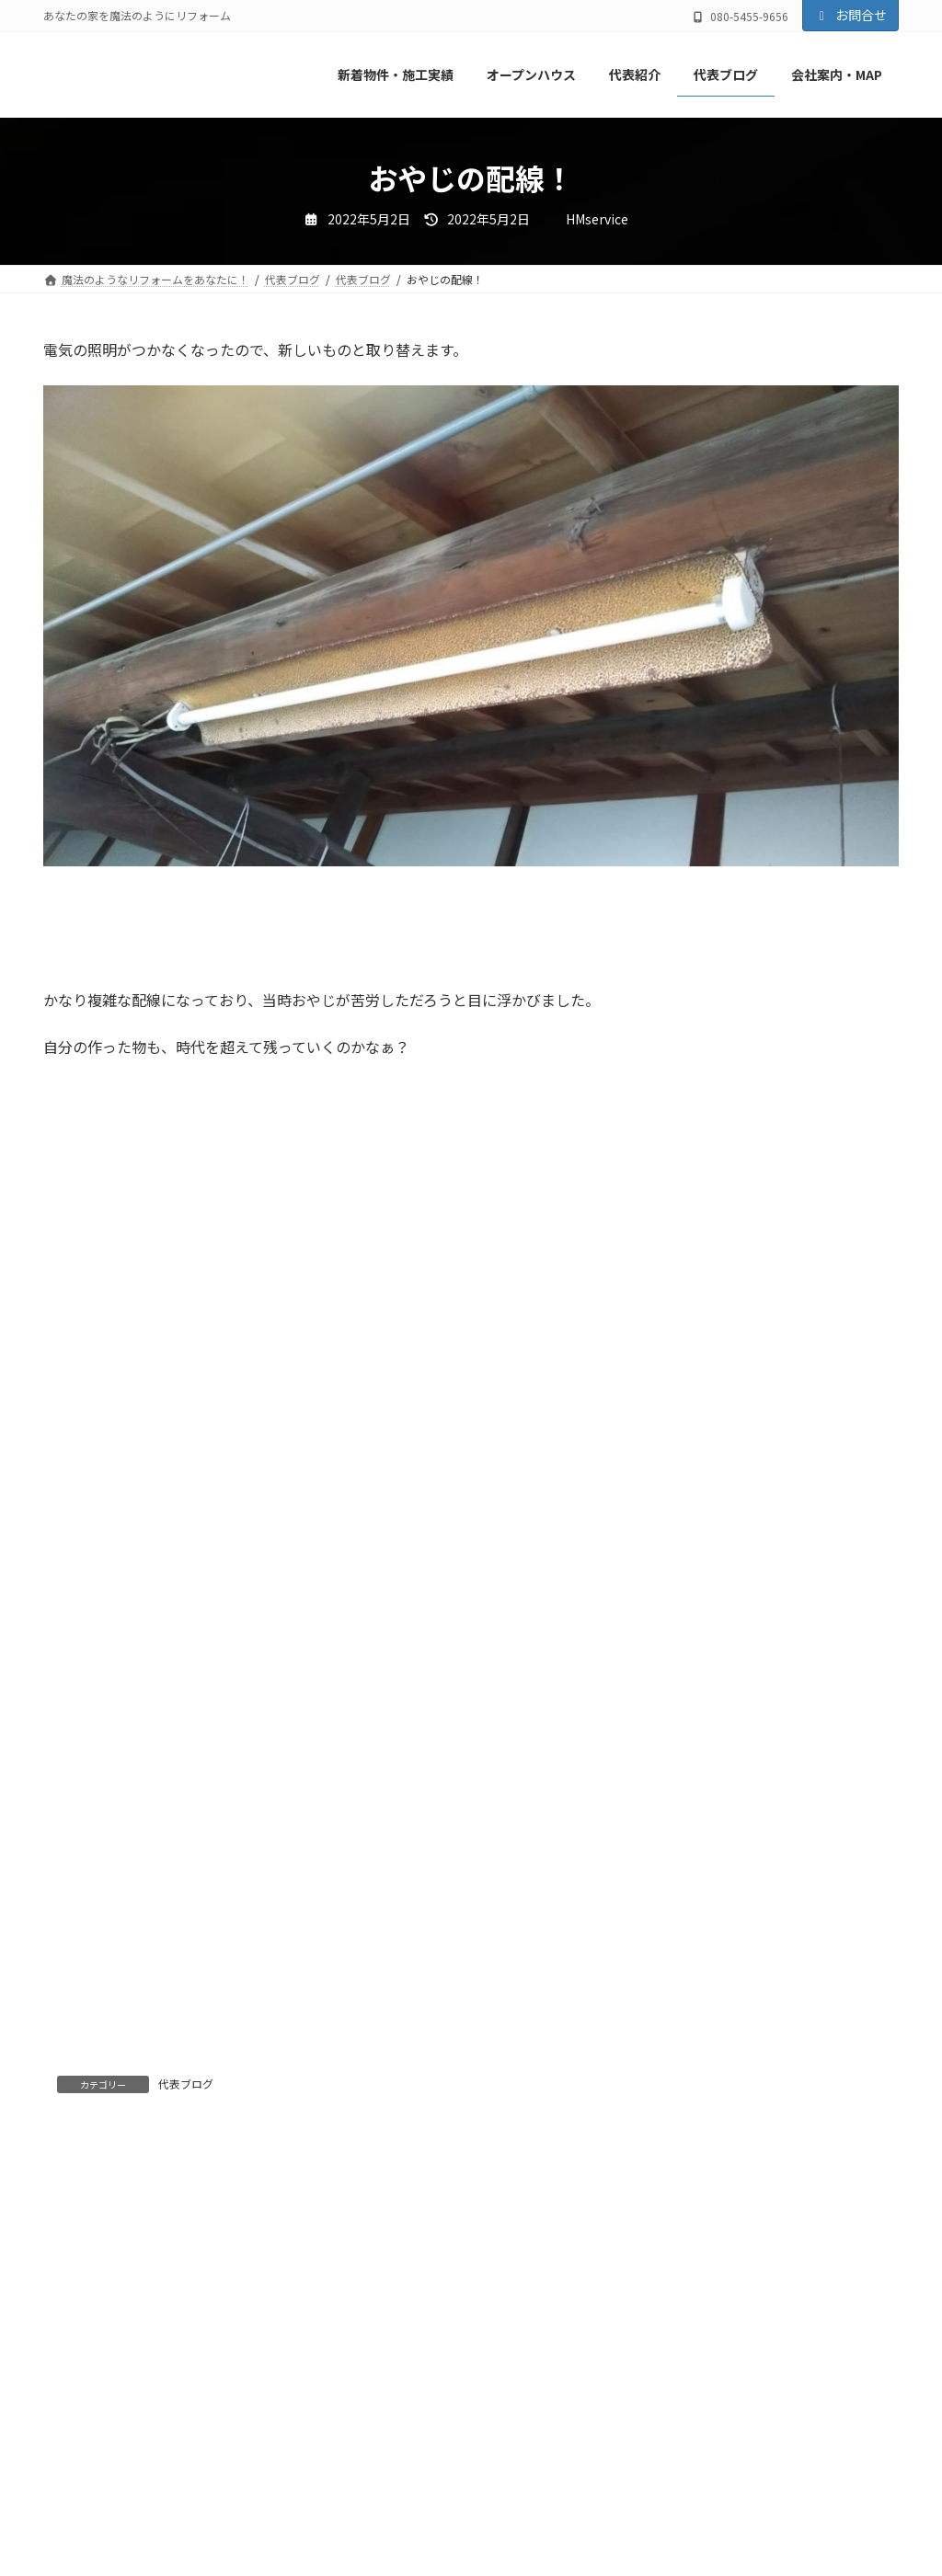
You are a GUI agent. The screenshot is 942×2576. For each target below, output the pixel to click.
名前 (67, 2496)
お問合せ (851, 15)
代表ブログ (185, 2083)
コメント (82, 2248)
